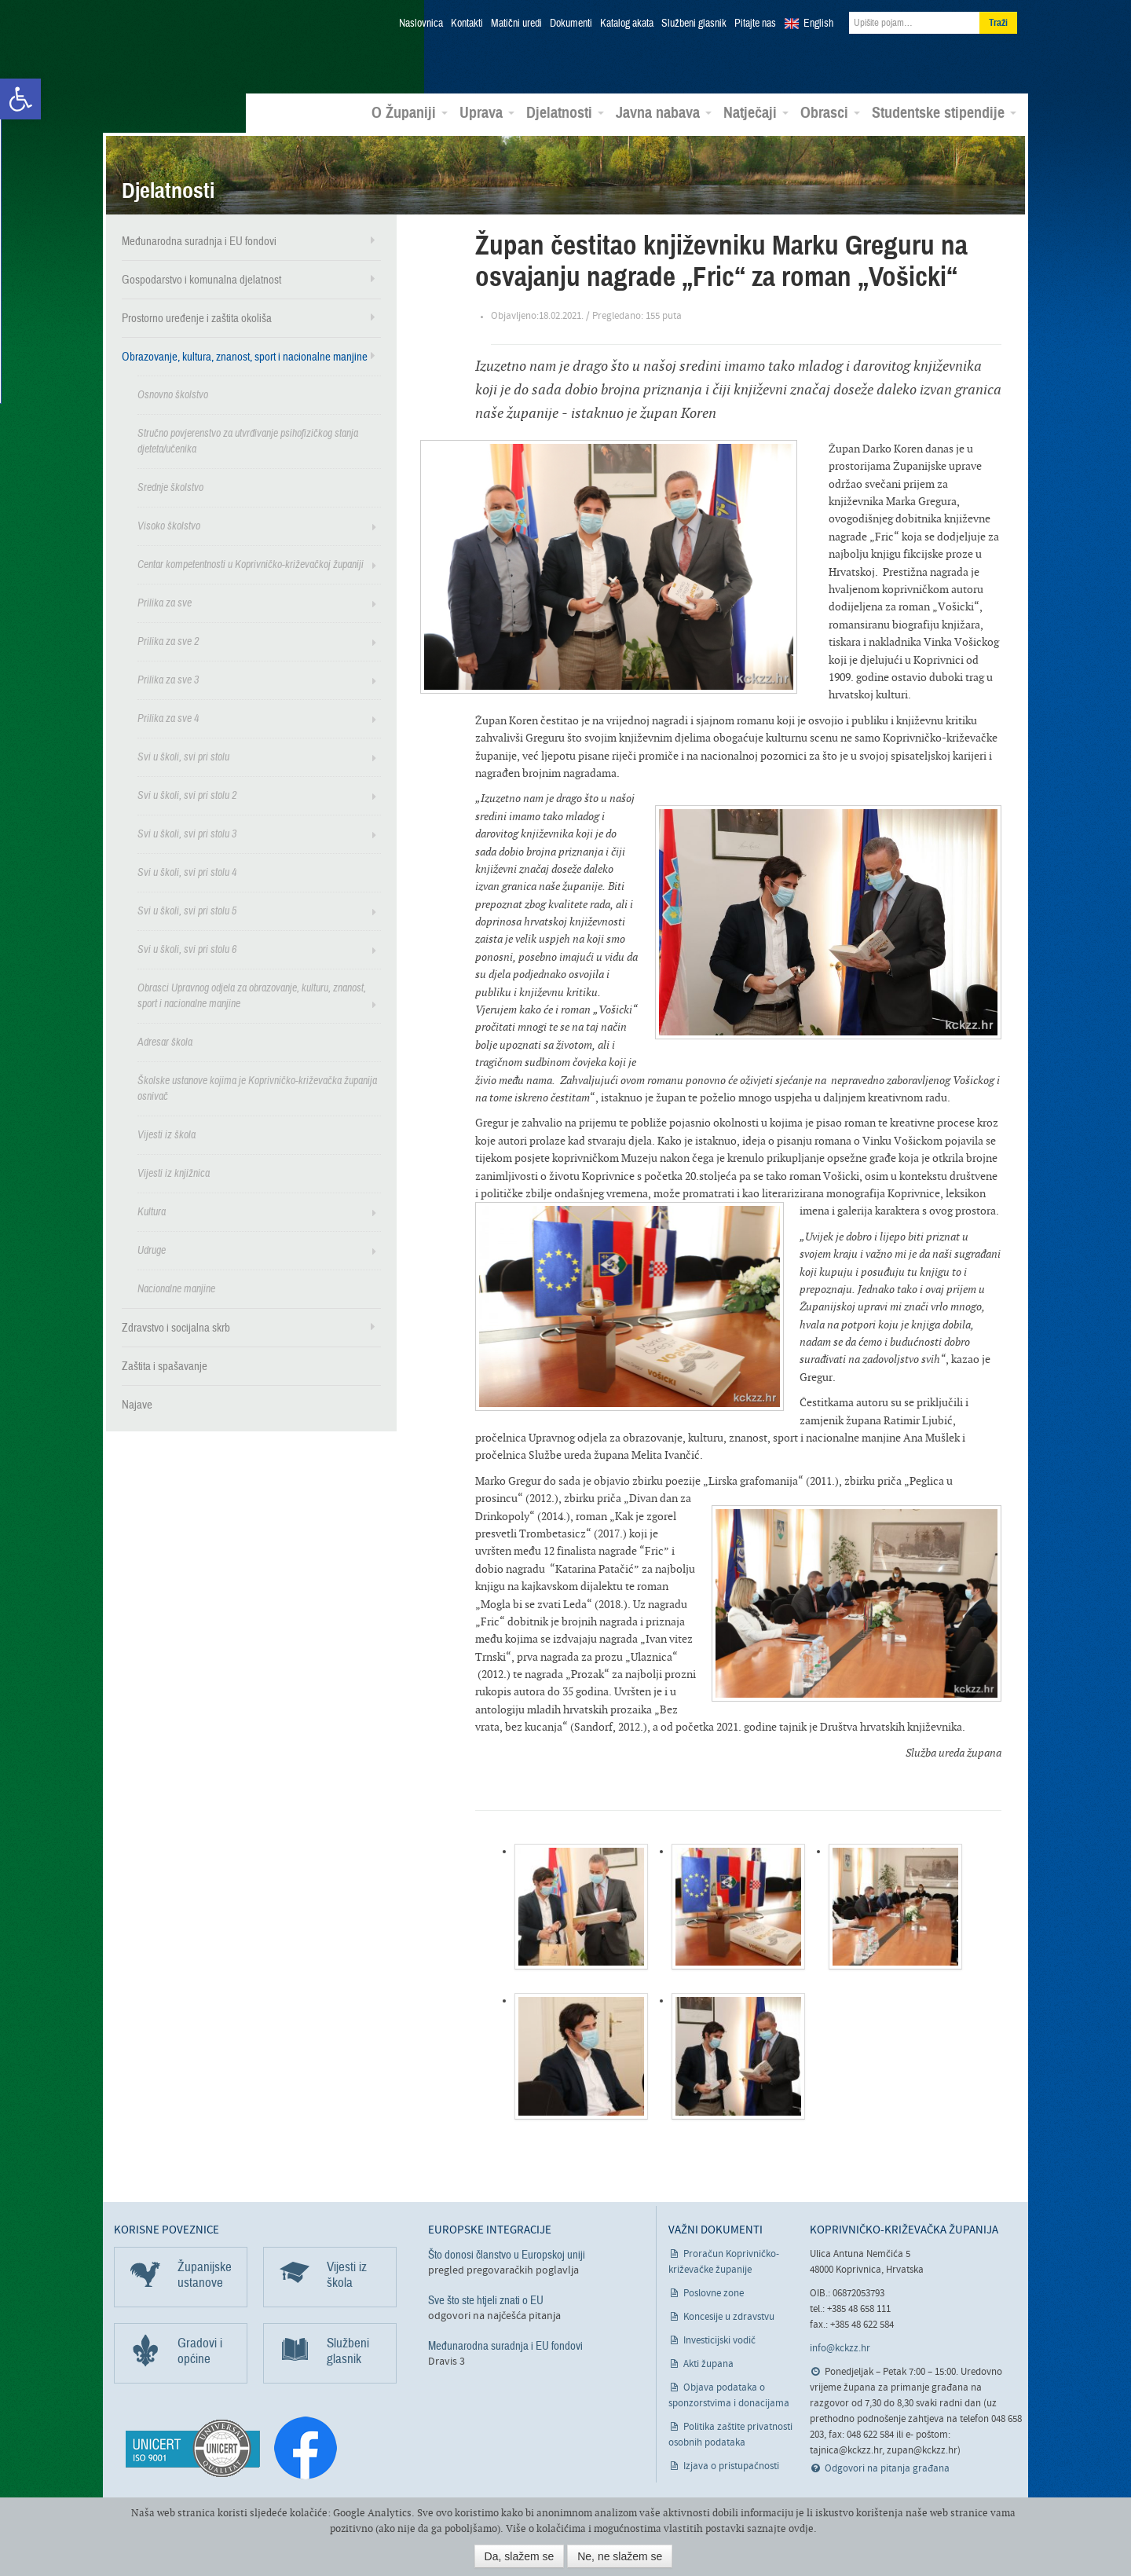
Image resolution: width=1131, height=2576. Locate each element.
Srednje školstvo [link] (170, 485)
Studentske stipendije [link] (944, 111)
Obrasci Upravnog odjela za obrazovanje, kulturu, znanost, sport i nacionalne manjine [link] (251, 993)
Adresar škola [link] (164, 1039)
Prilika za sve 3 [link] (168, 677)
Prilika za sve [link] (164, 600)
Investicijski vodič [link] (719, 2338)
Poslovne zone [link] (713, 2291)
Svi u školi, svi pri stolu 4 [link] (186, 870)
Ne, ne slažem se (619, 2556)
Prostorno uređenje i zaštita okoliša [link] (197, 316)
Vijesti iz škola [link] (166, 1132)
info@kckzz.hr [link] (840, 2347)
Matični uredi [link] (516, 23)
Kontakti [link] (467, 23)
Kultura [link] (151, 1209)
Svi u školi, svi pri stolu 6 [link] (186, 947)
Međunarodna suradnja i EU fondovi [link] (199, 239)
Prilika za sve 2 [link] (168, 639)
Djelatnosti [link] (565, 111)
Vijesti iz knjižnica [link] (173, 1171)
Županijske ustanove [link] (205, 2272)
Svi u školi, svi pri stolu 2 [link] (186, 793)
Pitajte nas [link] (755, 23)
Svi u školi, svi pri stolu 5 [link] (186, 908)
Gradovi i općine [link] (200, 2348)
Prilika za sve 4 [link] (168, 716)
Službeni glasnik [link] (694, 23)
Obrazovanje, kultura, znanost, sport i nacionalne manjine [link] (245, 354)
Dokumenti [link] (571, 23)
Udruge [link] (151, 1248)
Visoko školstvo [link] (168, 523)
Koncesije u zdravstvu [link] (728, 2315)
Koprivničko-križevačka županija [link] (190, 47)
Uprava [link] (486, 111)
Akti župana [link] (708, 2362)
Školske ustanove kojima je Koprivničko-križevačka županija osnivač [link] (257, 1086)
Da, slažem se (520, 2556)
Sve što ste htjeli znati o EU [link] (486, 2298)
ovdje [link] (801, 2528)
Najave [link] (137, 1402)
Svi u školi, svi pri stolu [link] (183, 754)
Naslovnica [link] (421, 23)
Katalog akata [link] (626, 23)
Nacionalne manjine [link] (176, 1286)
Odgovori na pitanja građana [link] (887, 2467)
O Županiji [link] (410, 111)
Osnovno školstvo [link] (172, 392)
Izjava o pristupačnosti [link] (731, 2464)
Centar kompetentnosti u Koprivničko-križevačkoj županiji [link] (250, 562)
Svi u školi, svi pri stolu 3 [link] (186, 831)
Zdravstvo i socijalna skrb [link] (176, 1325)
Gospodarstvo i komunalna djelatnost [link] (201, 277)
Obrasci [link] (830, 111)
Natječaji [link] (756, 111)
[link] (20, 99)
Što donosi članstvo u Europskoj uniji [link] (506, 2252)
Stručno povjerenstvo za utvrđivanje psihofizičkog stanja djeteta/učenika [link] (247, 438)
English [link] (818, 23)
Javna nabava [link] (664, 111)
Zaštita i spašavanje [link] (164, 1364)
